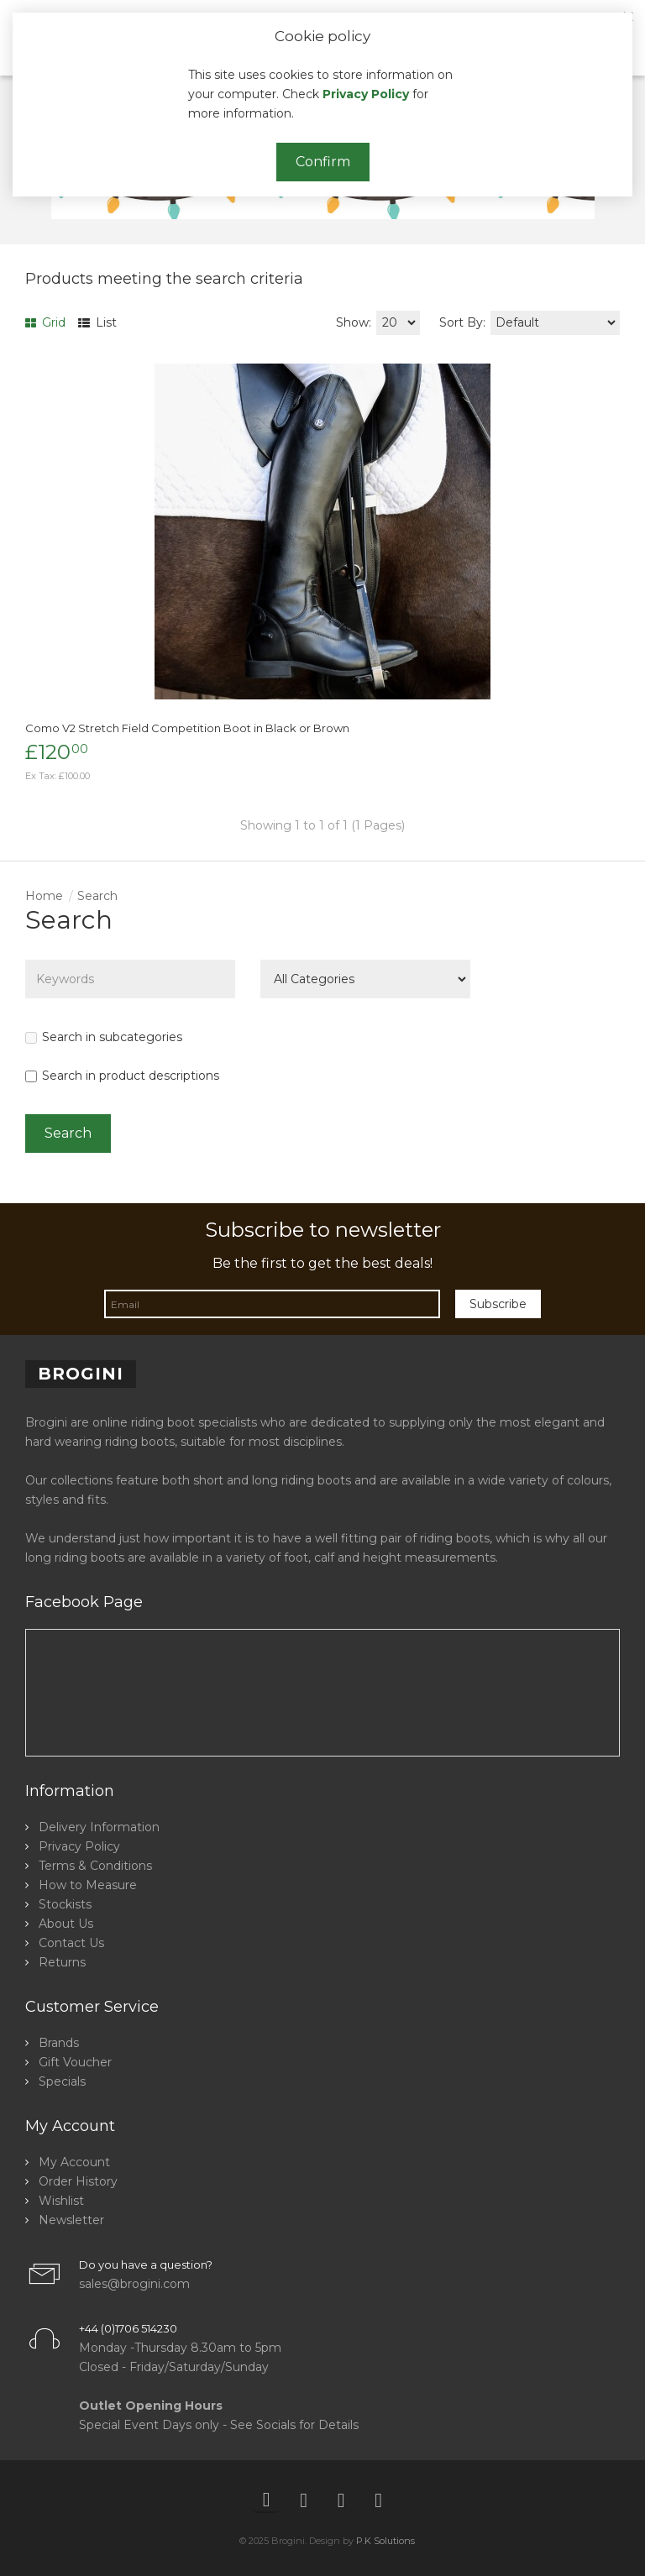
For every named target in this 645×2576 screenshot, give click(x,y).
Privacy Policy (365, 94)
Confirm (323, 162)
